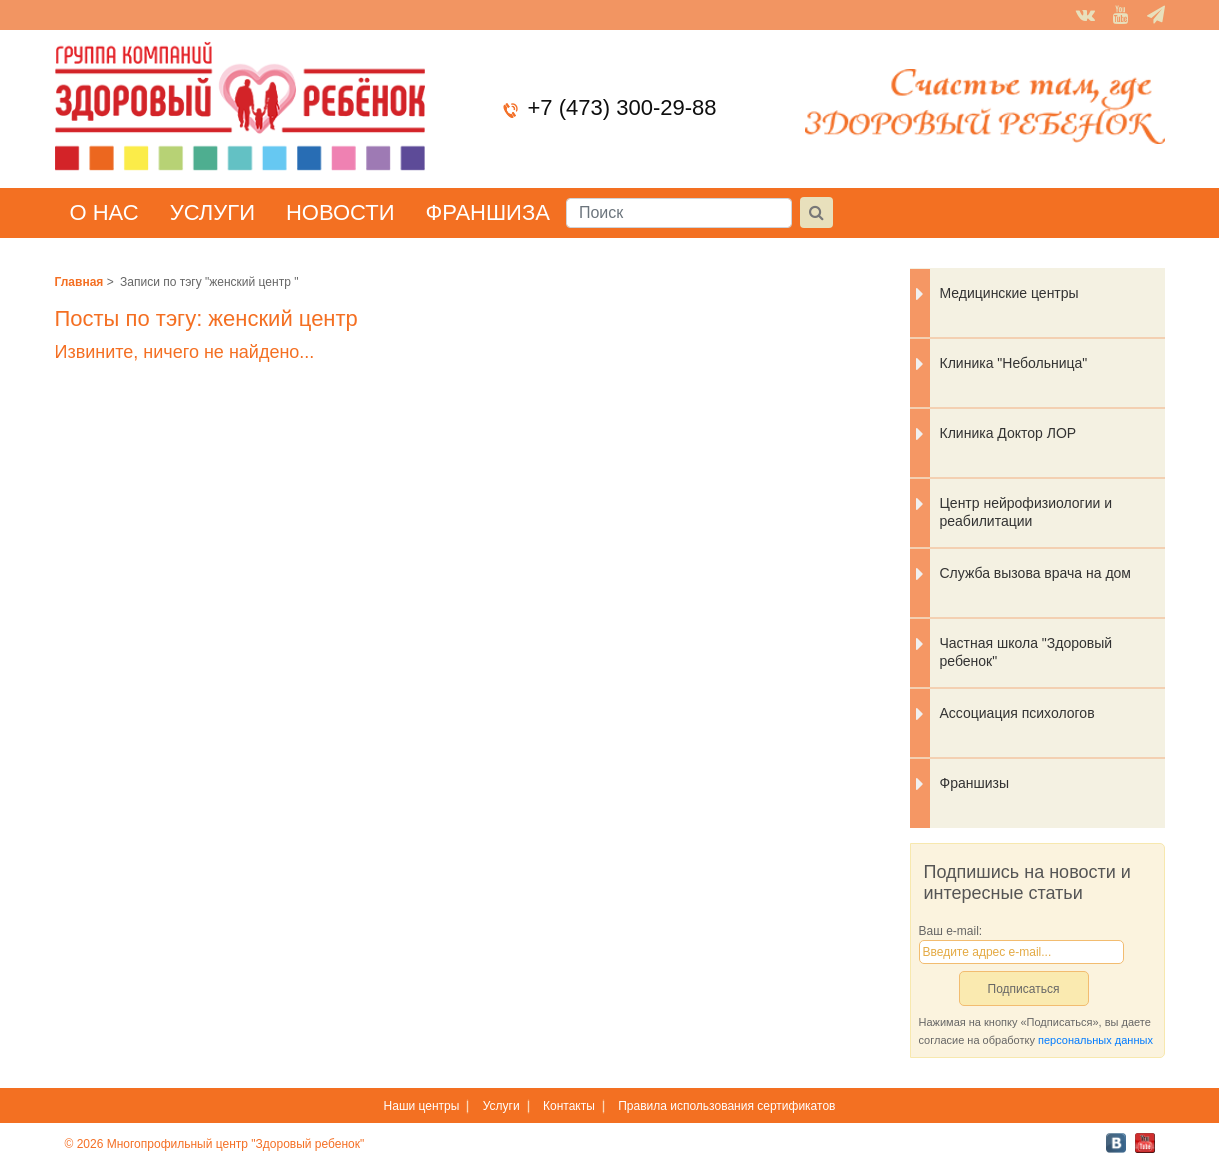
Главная (79, 282)
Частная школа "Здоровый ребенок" (1026, 652)
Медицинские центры (1009, 293)
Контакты (569, 1106)
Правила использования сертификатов (726, 1106)
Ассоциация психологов (1017, 713)
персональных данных (1095, 1040)
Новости (340, 212)
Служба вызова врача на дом (1036, 573)
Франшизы (974, 783)
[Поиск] (679, 213)
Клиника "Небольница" (1014, 363)
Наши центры (422, 1106)
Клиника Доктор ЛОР (1008, 433)
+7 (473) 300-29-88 (622, 107)
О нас (104, 212)
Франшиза (487, 212)
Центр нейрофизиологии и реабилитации (1026, 512)
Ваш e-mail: (951, 931)
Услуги (212, 212)
